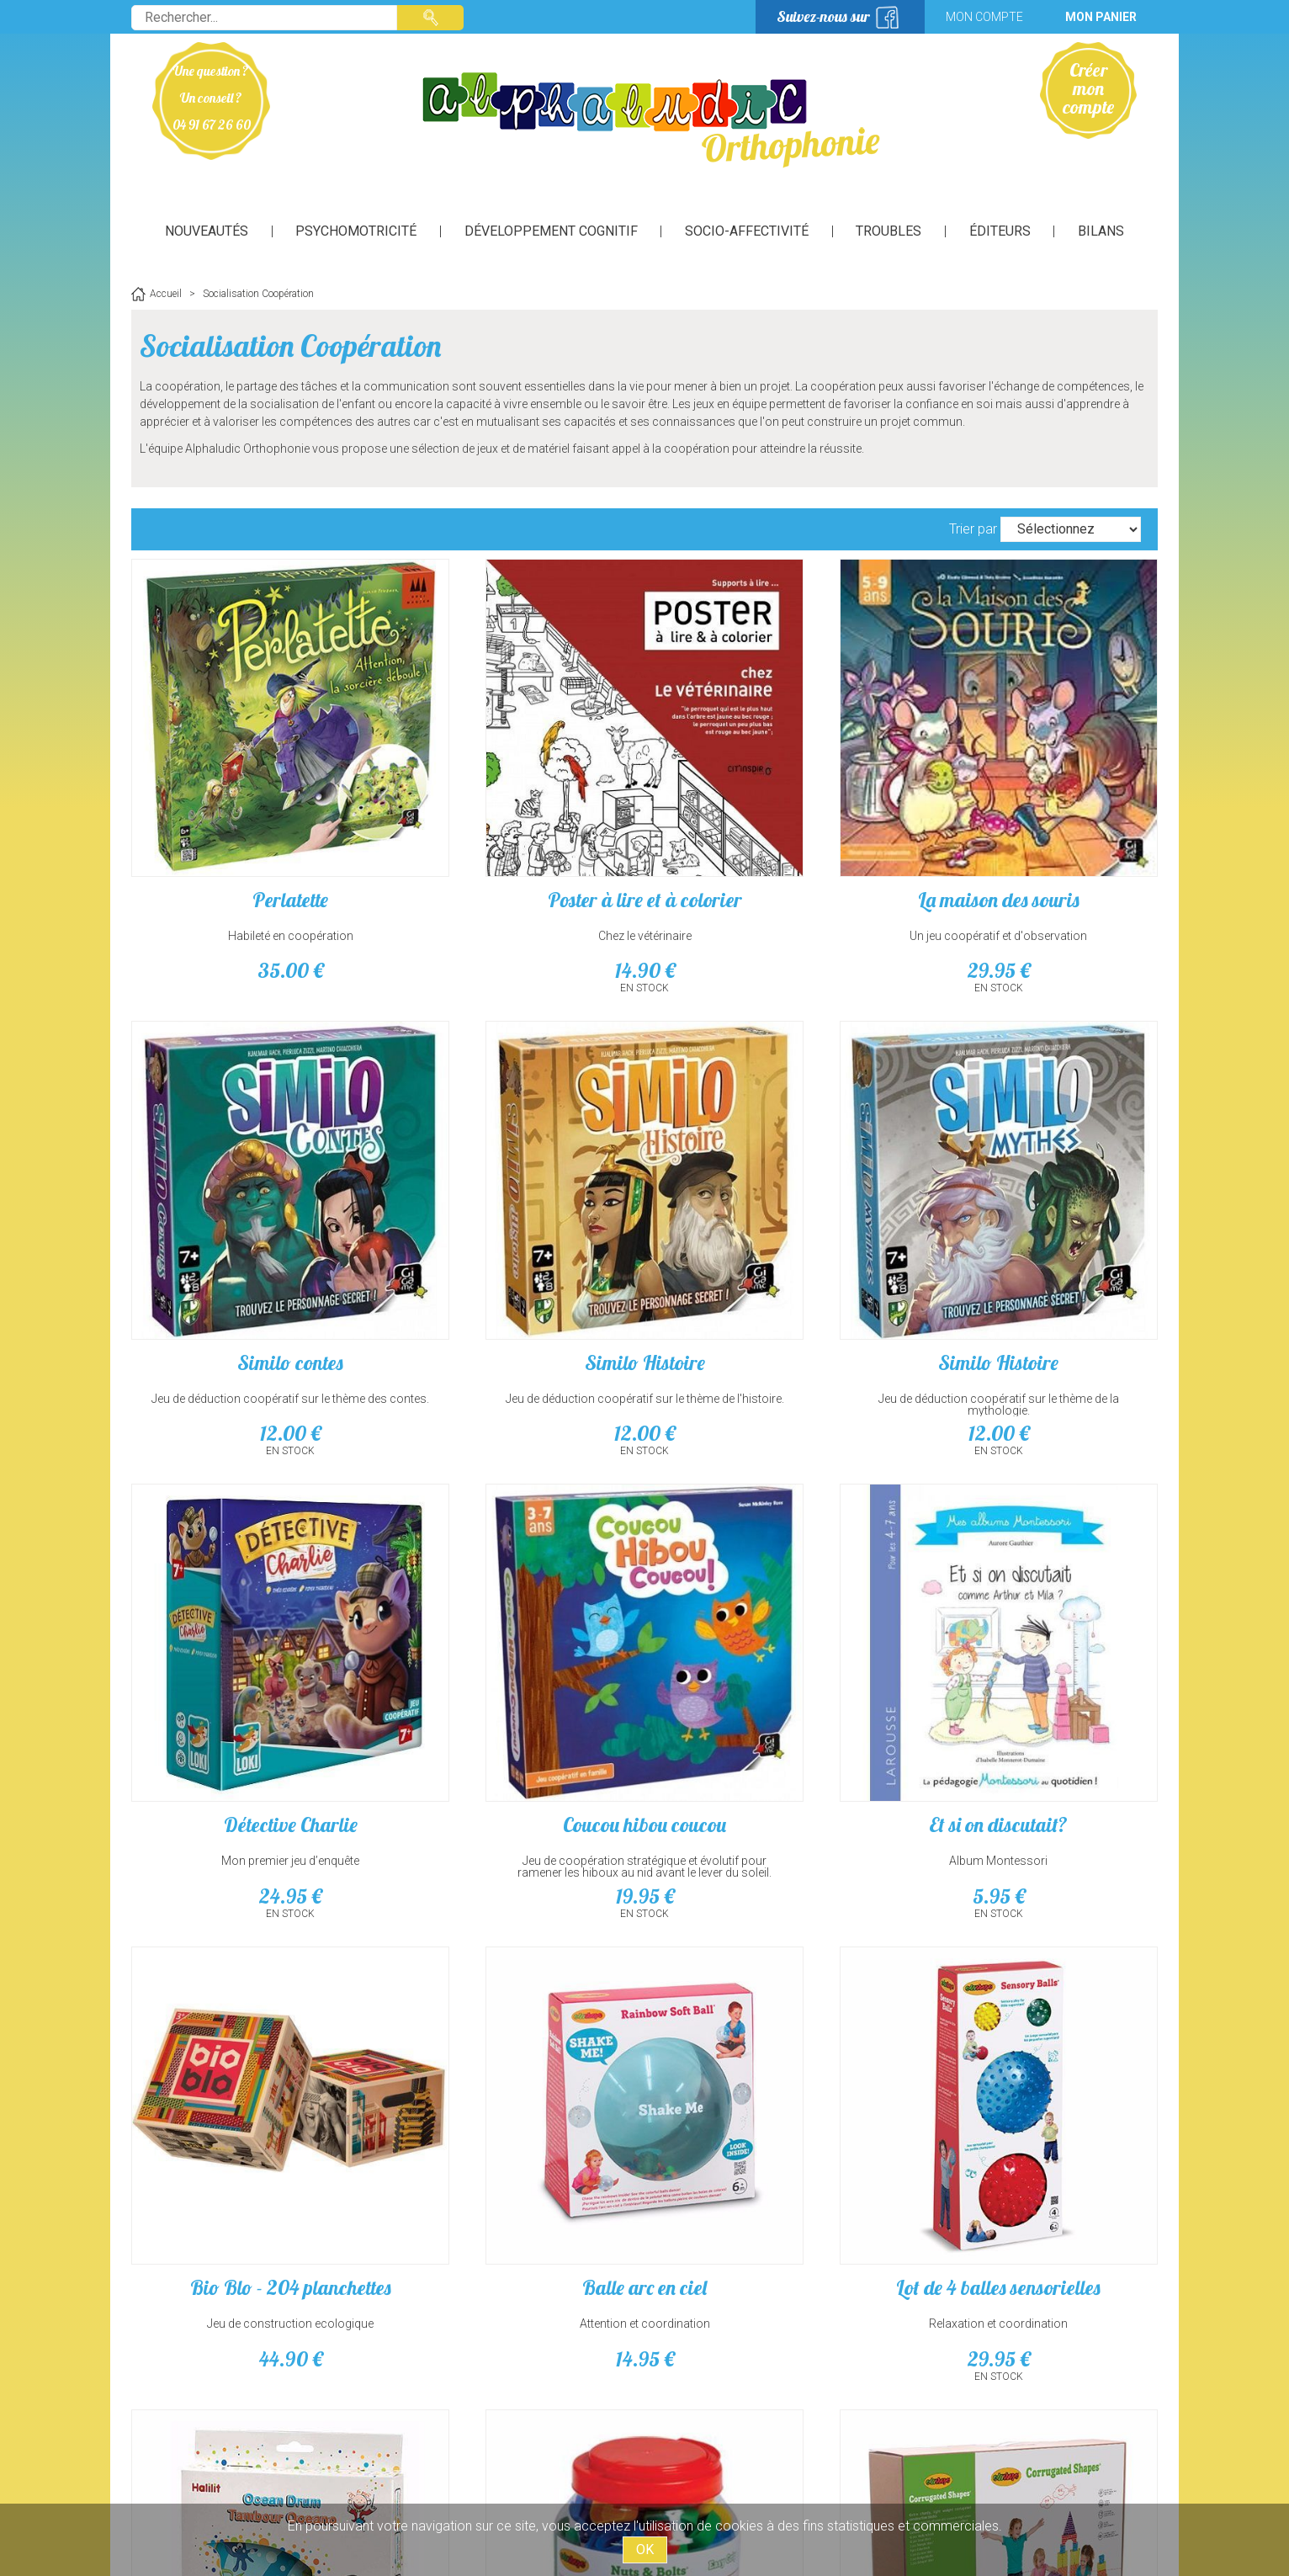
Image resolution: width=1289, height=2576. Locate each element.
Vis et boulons (514, 1991)
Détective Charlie (775, 1213)
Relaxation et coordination (1036, 1638)
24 (775, 1285)
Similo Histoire (254, 1213)
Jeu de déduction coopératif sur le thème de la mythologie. (514, 1255)
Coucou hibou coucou (1035, 1213)
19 (1036, 1285)
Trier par (973, 529)
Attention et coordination (775, 1638)
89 (775, 2062)
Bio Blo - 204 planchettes (514, 1602)
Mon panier (1101, 17)
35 (253, 896)
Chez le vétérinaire (514, 862)
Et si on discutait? (253, 1602)
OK (645, 2549)
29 (775, 896)
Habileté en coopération (253, 862)
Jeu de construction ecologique (514, 1638)
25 (514, 2062)
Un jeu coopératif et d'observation (775, 862)
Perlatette (253, 825)
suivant (674, 2185)
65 (1036, 2062)
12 (1035, 896)
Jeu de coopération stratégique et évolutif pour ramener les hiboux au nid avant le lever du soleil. (1036, 1261)
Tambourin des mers (253, 1991)
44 (514, 1673)
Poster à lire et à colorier (514, 825)
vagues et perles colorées (253, 2027)
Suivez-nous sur (823, 16)
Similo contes (1036, 825)
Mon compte (984, 17)
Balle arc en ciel (775, 1602)
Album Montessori (253, 1638)
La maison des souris (775, 825)
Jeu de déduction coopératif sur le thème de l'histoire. (253, 1255)
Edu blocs (775, 1991)
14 (514, 896)
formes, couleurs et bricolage (514, 2027)
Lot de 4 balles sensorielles (1036, 1602)
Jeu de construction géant (775, 2027)
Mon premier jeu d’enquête (775, 1250)
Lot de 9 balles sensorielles (1036, 1991)
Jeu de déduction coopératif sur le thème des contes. (1036, 867)
